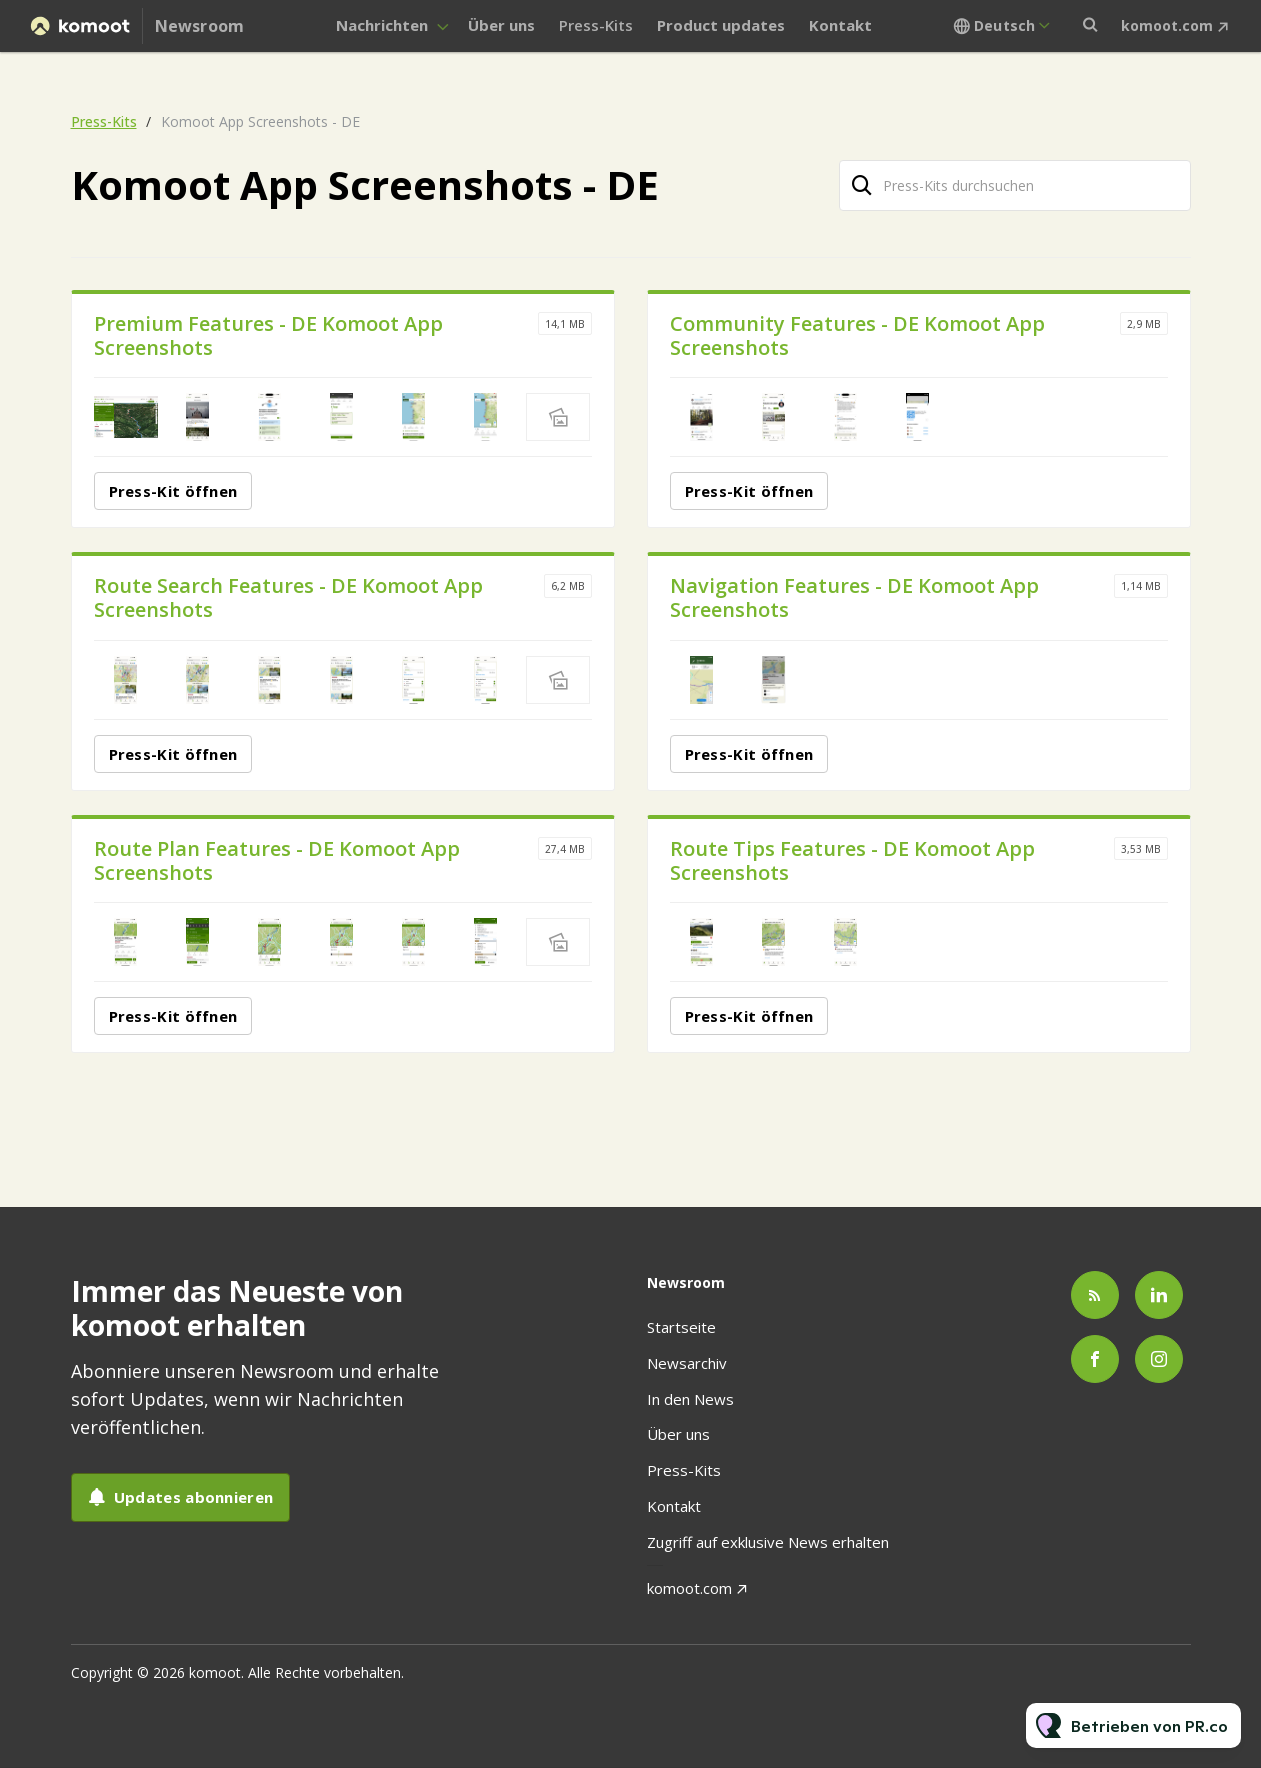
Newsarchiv (687, 1363)
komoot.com (1167, 25)
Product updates (721, 25)
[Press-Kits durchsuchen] (1015, 185)
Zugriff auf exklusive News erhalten (768, 1542)
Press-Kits (596, 25)
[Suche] (863, 185)
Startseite (681, 1327)
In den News (690, 1399)
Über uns (501, 25)
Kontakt (840, 25)
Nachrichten (382, 25)
